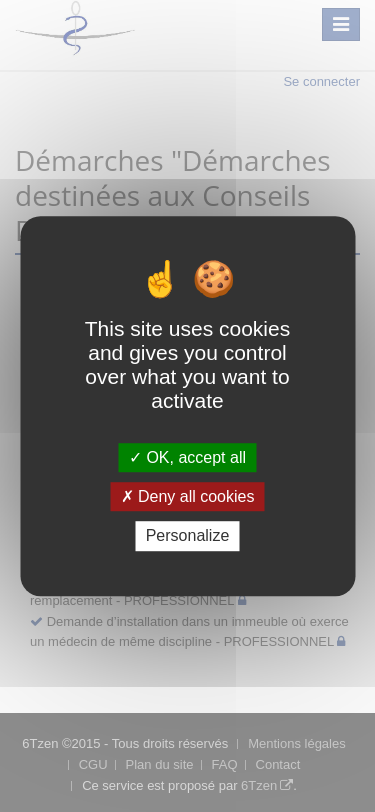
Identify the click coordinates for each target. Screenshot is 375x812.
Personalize (188, 536)
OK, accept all (187, 457)
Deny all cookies (188, 496)
